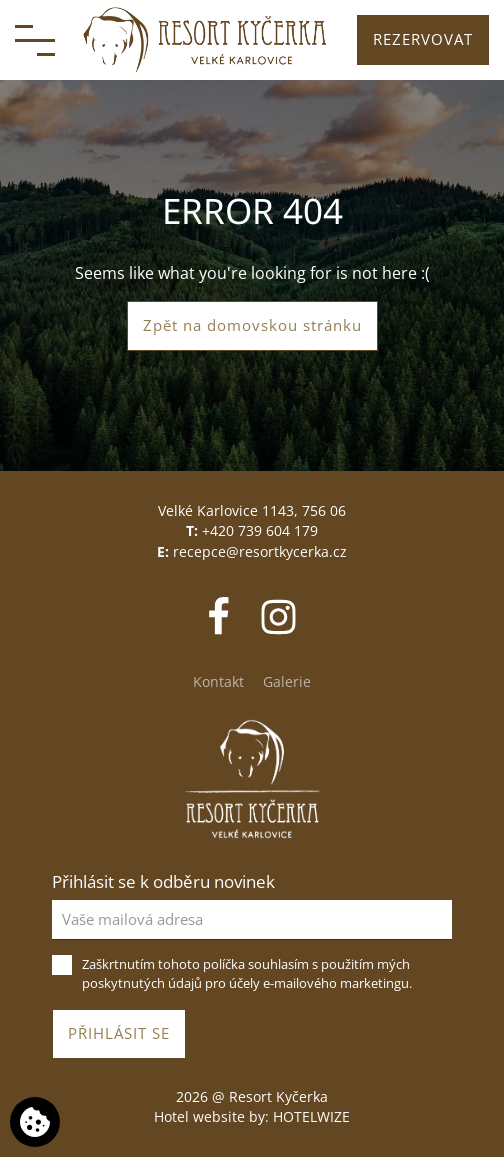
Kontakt (218, 681)
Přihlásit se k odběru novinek (163, 881)
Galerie (287, 681)
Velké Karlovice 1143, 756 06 (252, 510)
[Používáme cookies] (35, 1122)
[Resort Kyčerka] (206, 40)
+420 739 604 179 (260, 530)
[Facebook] (220, 615)
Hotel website (199, 1116)
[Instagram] (278, 615)
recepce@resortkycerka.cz (260, 551)
